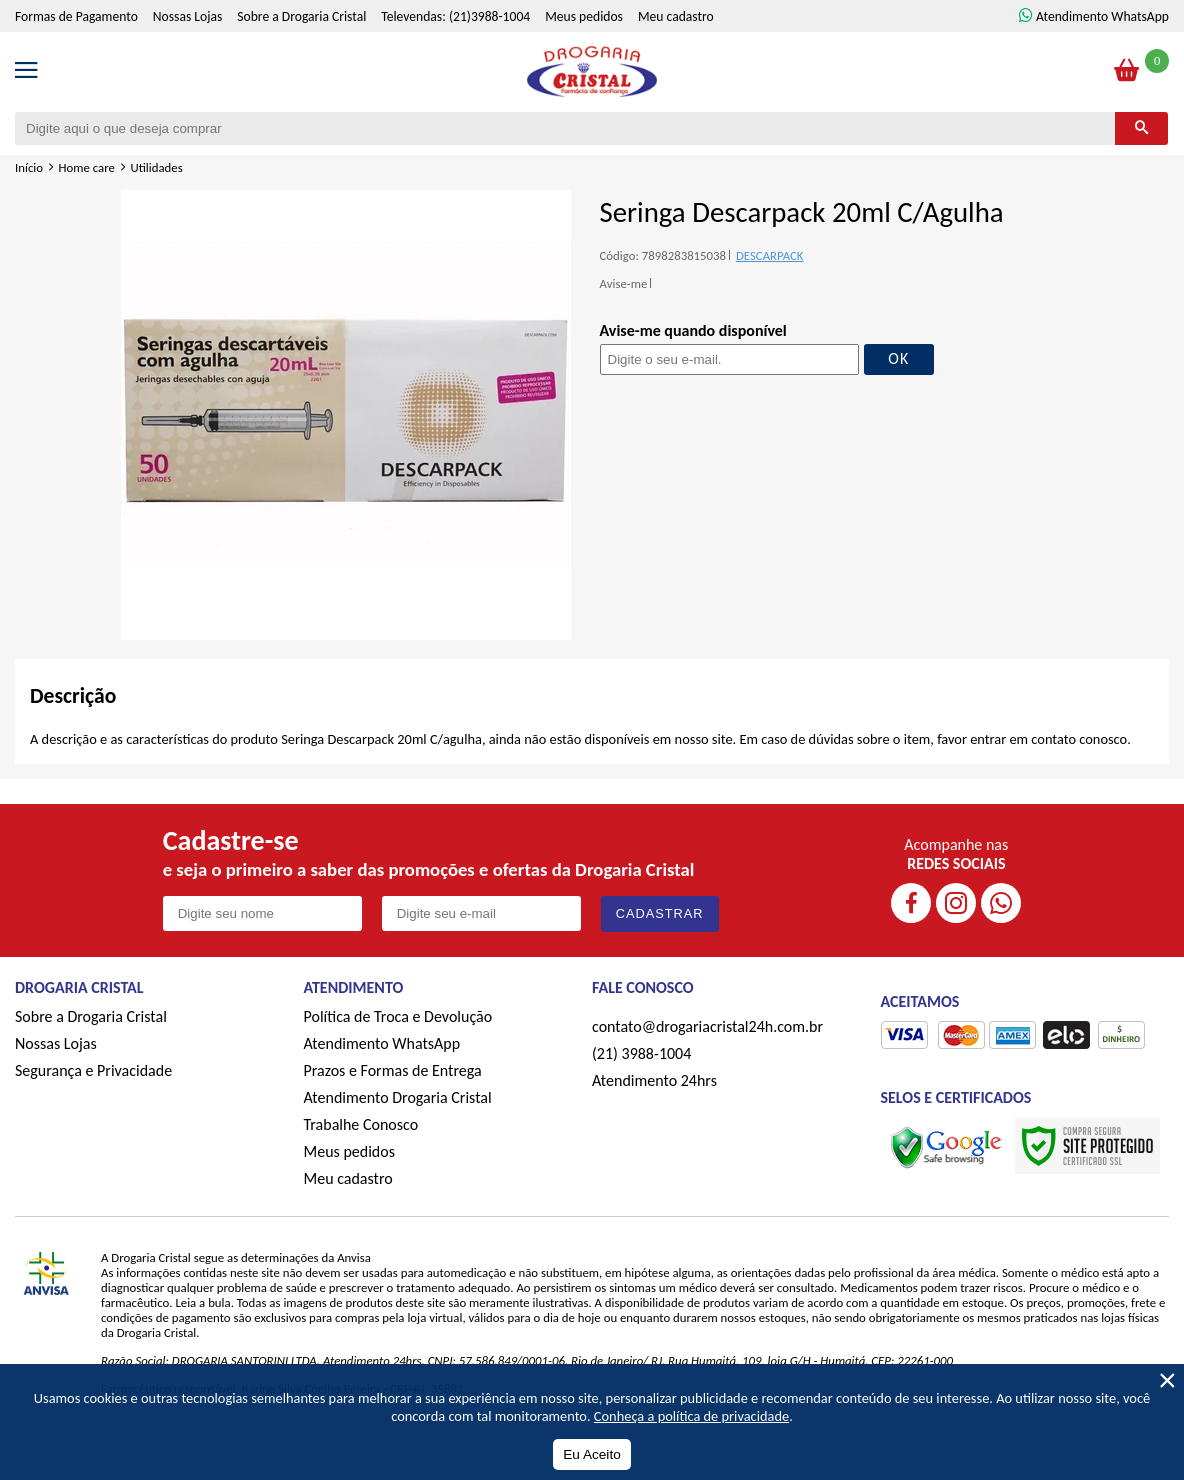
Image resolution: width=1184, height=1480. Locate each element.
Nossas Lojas (187, 16)
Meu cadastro (676, 16)
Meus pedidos (584, 16)
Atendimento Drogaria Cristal (398, 1097)
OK (898, 358)
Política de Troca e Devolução (398, 1016)
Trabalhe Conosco (361, 1124)
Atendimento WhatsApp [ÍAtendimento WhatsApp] (1102, 16)
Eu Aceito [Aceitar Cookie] (591, 1454)
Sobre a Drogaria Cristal (301, 16)
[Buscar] (1141, 128)
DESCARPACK (770, 255)
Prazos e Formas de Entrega (393, 1070)
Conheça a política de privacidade (691, 1416)
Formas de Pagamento (76, 16)
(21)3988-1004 (489, 16)
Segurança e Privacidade (93, 1070)
